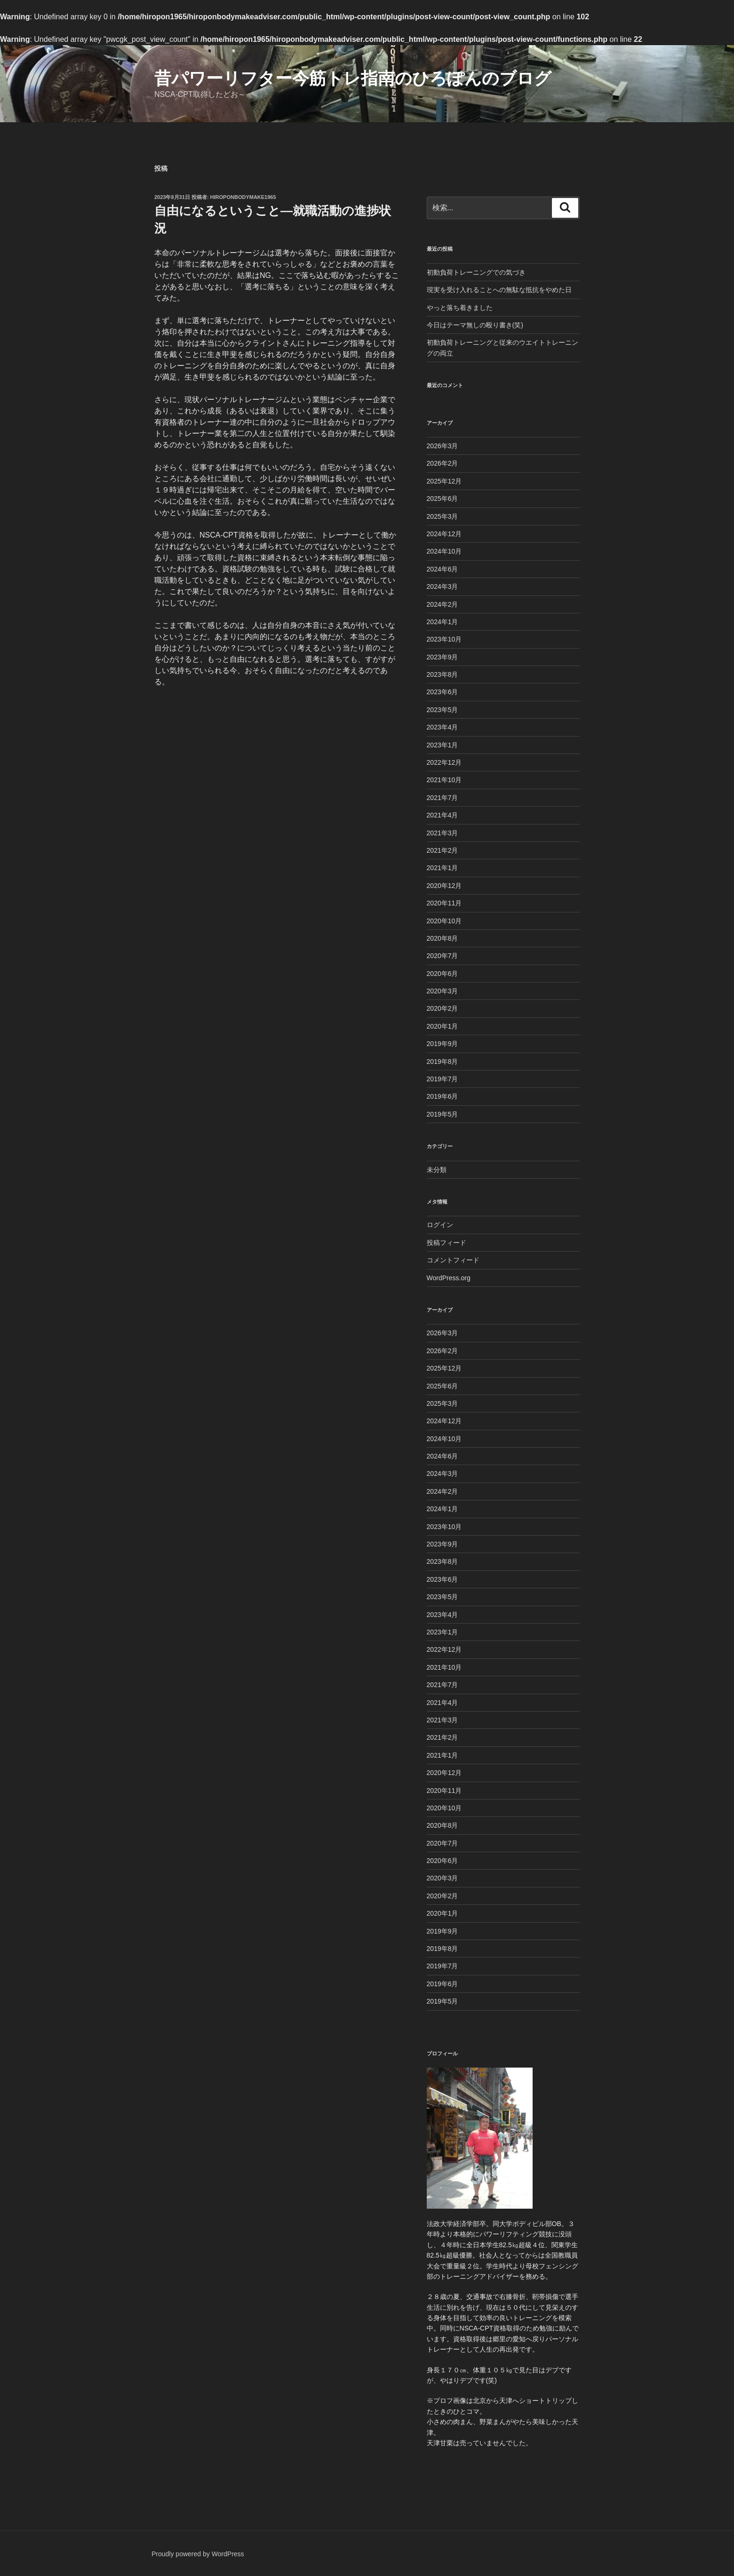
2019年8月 (442, 1061)
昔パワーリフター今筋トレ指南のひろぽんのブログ (352, 78)
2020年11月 (444, 903)
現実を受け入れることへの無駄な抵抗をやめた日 (499, 289)
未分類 (437, 1169)
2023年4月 (442, 727)
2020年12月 (444, 885)
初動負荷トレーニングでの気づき (476, 272)
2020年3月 (442, 991)
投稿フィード (446, 1242)
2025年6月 (442, 498)
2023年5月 (442, 709)
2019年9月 (442, 1043)
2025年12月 (444, 481)
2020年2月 (442, 1008)
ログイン (440, 1225)
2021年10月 (444, 780)
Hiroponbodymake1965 (243, 197)
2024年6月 (442, 569)
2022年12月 (444, 762)
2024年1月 (442, 622)
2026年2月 (442, 463)
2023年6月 (442, 692)
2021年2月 (442, 850)
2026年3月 (442, 446)
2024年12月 (444, 534)
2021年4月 (442, 815)
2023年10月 (444, 639)
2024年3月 (442, 586)
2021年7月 (442, 797)
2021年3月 (442, 833)
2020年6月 (442, 973)
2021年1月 (442, 868)
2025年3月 (442, 516)
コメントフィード (453, 1260)
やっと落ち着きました (460, 307)
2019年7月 (442, 1079)
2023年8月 (442, 674)
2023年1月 (442, 745)
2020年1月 (442, 1026)
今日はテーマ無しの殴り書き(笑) (475, 325)
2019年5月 (442, 1114)
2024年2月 (442, 604)
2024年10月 (444, 551)
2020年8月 (442, 938)
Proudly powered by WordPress (198, 2554)
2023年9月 (442, 657)
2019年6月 (442, 1096)
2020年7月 (442, 955)
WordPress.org (449, 1278)
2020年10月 (444, 921)
